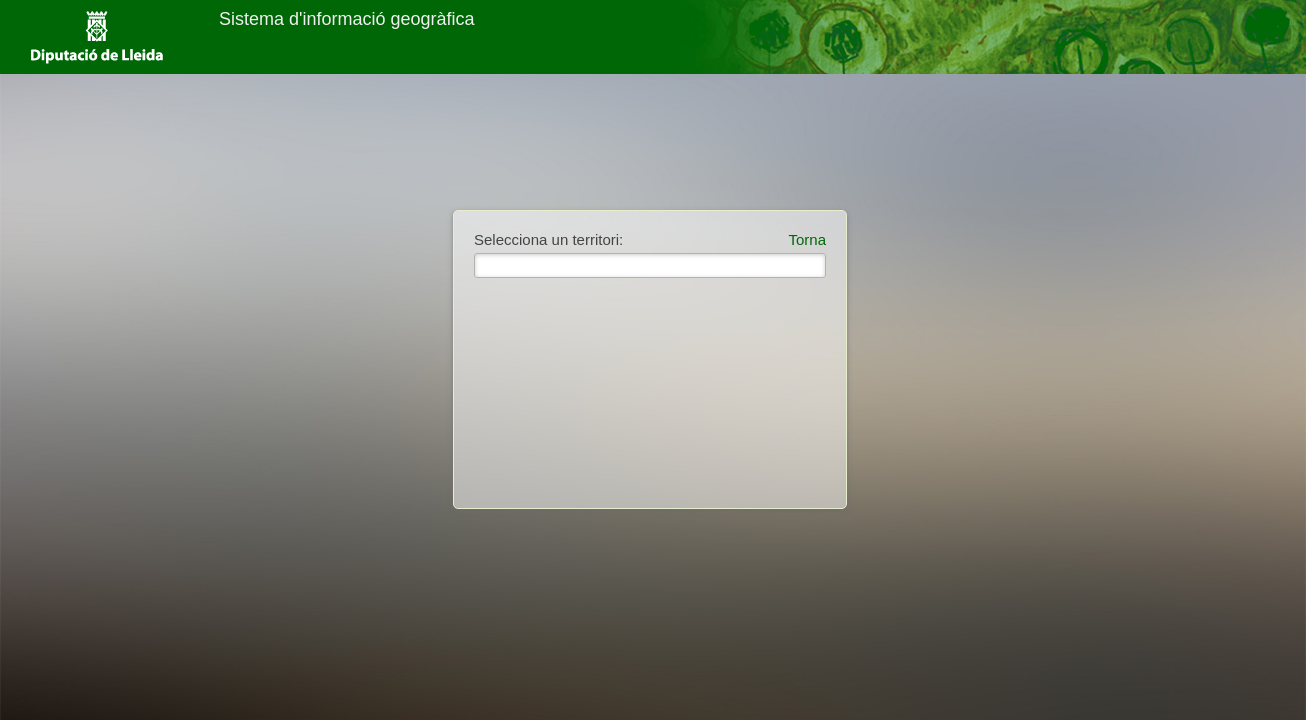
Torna (807, 239)
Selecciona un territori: (548, 239)
